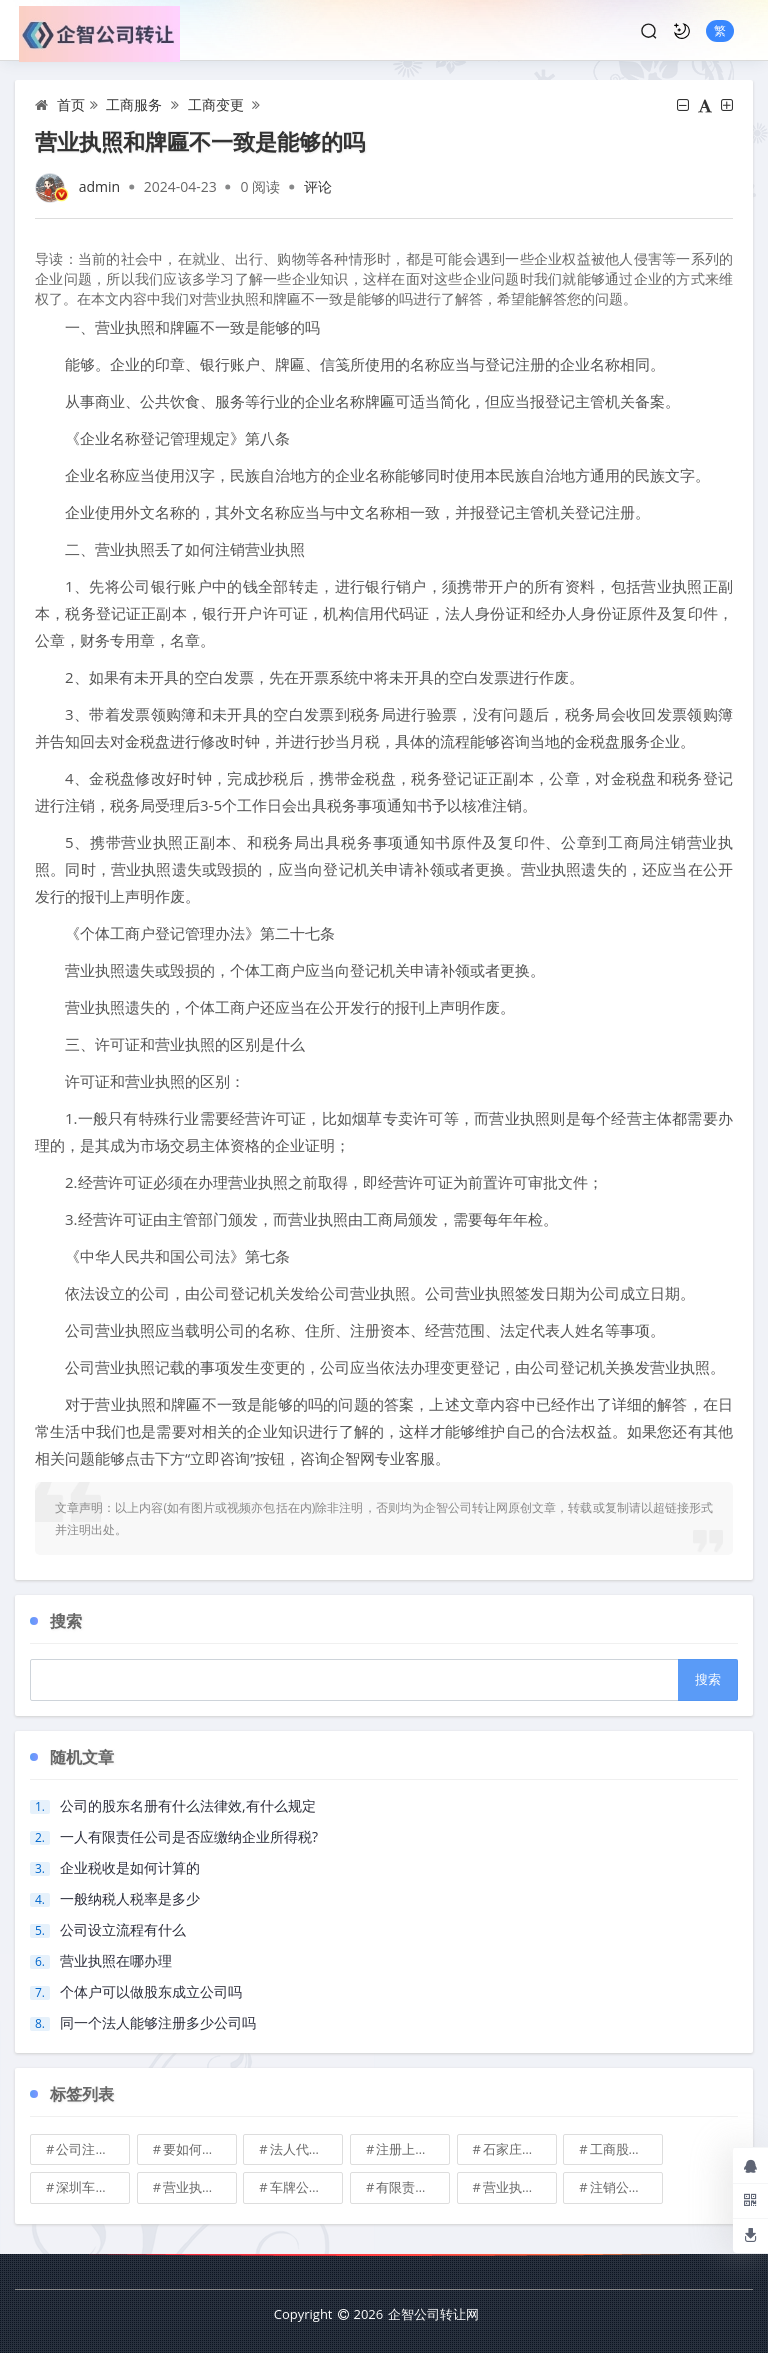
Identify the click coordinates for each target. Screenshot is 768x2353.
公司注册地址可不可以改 (93, 2149)
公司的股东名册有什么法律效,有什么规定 (188, 1805)
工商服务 (134, 104)
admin (99, 186)
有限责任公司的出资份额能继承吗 (413, 2187)
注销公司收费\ (627, 2187)
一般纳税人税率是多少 (130, 1898)
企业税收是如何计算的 (130, 1867)
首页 (71, 104)
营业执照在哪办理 (116, 1960)
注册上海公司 (413, 2149)
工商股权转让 (627, 2149)
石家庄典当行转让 (520, 2149)
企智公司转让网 (433, 2314)
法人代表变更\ (307, 2149)
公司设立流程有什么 (123, 1929)
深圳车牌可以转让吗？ (93, 2187)
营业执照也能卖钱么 (200, 2187)
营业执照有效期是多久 (520, 2187)
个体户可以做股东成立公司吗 (151, 1991)
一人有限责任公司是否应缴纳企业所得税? (189, 1836)
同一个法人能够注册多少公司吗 (158, 2022)
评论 (318, 186)
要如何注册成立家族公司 (200, 2149)
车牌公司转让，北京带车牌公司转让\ (307, 2187)
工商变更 (216, 104)
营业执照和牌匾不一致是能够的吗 (200, 141)
